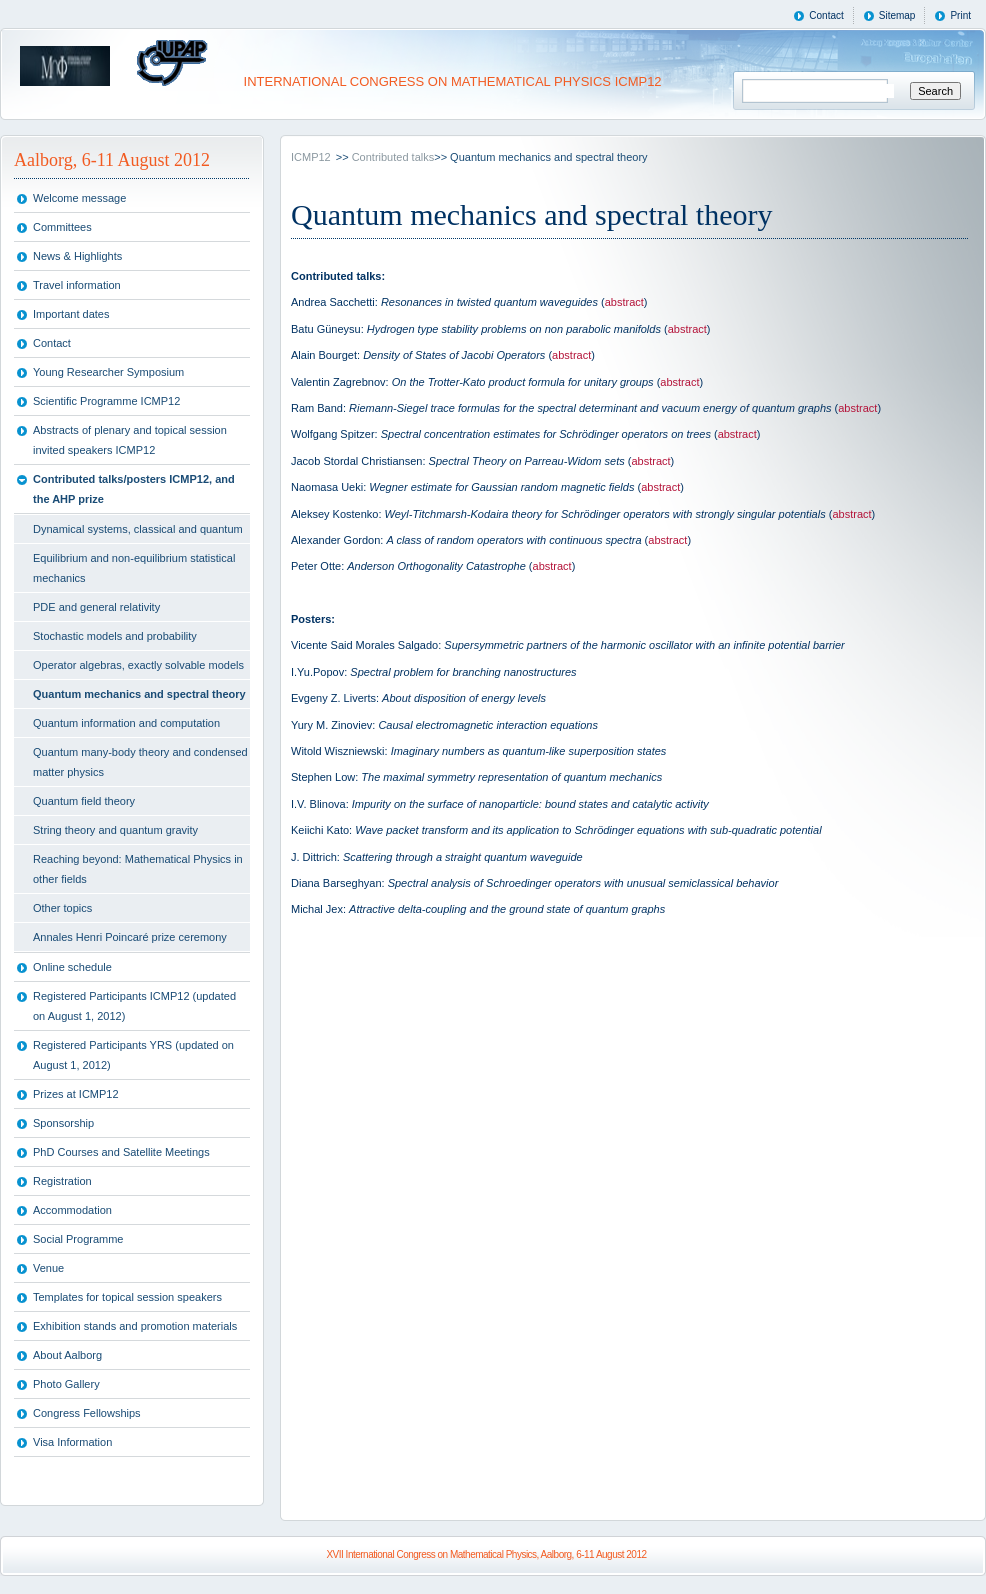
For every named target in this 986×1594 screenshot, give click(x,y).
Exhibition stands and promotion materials (135, 1326)
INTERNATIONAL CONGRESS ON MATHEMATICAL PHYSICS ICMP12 (451, 81)
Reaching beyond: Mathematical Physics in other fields (138, 869)
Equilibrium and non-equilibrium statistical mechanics (134, 568)
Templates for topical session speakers (127, 1297)
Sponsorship (63, 1123)
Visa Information (72, 1442)
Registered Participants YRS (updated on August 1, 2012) (133, 1055)
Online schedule (72, 967)
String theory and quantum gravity (115, 830)
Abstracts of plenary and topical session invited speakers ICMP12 (130, 440)
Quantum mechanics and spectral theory (139, 694)
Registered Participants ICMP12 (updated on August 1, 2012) (134, 1006)
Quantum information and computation (126, 723)
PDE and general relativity (96, 607)
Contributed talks (393, 157)
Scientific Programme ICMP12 (106, 401)
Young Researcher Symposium (108, 372)
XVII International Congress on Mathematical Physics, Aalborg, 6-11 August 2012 (486, 1554)
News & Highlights (77, 256)
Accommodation (72, 1210)
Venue (48, 1268)
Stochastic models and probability (115, 636)
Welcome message (79, 198)
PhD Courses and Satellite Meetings (121, 1152)
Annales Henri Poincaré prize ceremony (130, 937)
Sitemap (897, 15)
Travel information (77, 285)
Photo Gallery (66, 1384)
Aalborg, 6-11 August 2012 (112, 160)
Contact (826, 15)
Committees (62, 227)
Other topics (62, 908)
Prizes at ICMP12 (76, 1094)
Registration (62, 1181)
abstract (624, 302)
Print (960, 15)
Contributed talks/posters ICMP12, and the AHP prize (134, 489)
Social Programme (78, 1239)
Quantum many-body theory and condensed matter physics (140, 762)
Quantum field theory (84, 801)
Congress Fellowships (87, 1413)
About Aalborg (67, 1355)
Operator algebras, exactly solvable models (138, 665)
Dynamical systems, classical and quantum (138, 529)
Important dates (71, 314)
